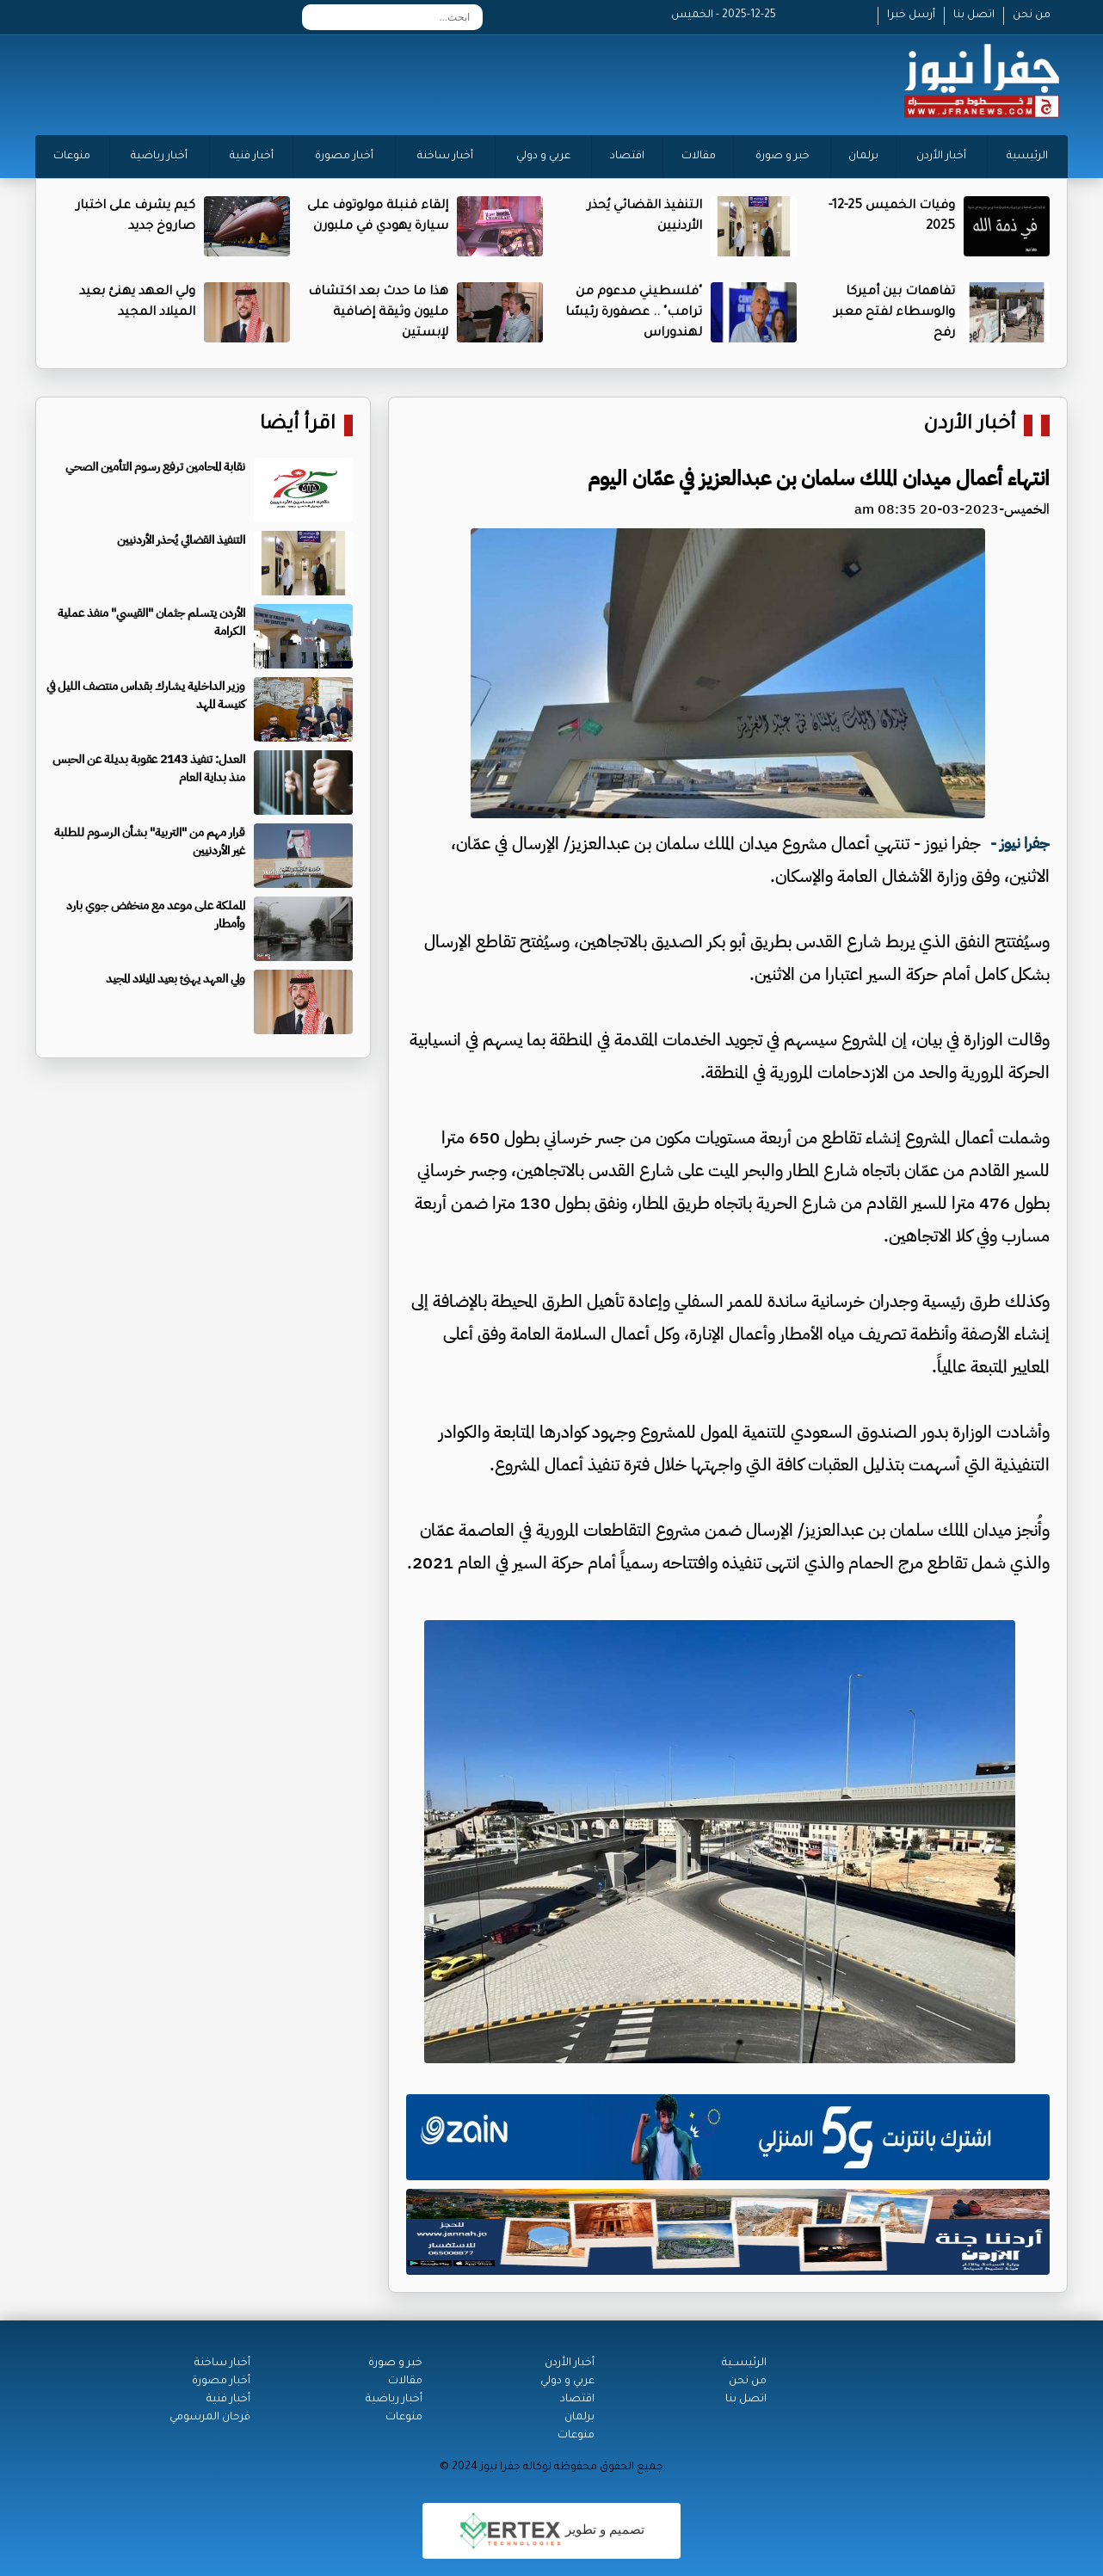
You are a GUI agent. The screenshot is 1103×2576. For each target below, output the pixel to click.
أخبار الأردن (941, 157)
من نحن (1032, 15)
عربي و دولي (543, 157)
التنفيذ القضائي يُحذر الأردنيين (181, 540)
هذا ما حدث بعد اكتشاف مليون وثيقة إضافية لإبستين (378, 313)
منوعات (71, 157)
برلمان (863, 157)
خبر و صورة (782, 157)
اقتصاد (627, 157)
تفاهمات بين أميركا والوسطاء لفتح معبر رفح (894, 313)
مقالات (698, 157)
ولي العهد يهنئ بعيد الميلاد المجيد (175, 979)
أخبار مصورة (344, 157)
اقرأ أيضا (298, 425)
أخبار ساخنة (445, 157)
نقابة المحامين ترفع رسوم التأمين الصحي (155, 467)
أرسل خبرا (911, 15)
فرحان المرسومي (209, 2418)
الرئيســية (744, 2363)
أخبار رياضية (159, 157)
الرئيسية (1027, 157)
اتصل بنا (974, 15)
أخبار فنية (252, 157)
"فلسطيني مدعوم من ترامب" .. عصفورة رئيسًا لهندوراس (633, 313)
